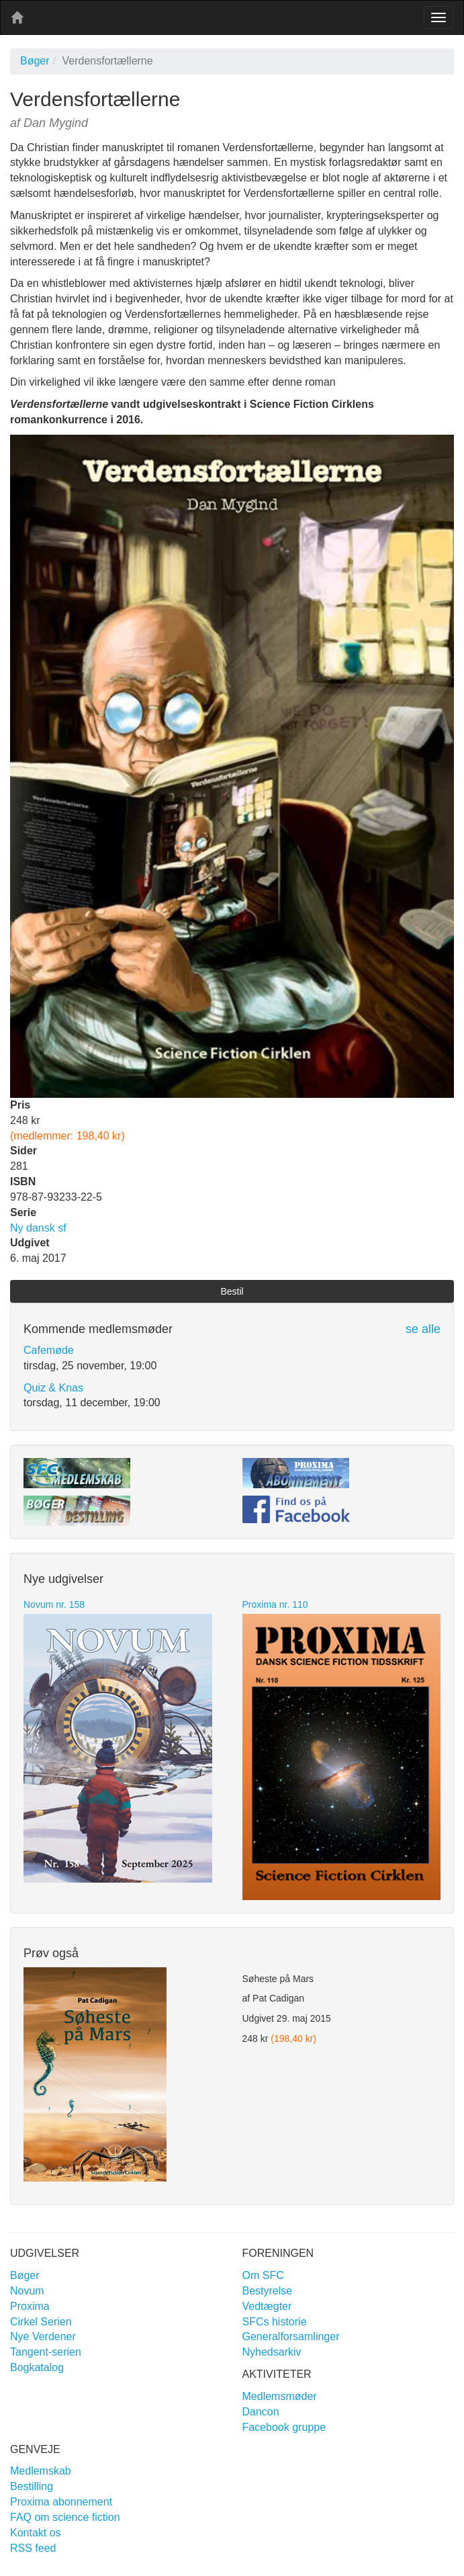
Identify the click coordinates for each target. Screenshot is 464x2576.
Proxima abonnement (61, 2501)
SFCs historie (274, 2321)
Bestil (231, 1291)
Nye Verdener (43, 2336)
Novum (27, 2290)
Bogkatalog (37, 2367)
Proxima (30, 2306)
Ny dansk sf (38, 1228)
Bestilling (31, 2486)
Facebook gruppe (284, 2427)
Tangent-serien (45, 2352)
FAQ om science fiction (65, 2517)
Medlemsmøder (279, 2396)
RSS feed (33, 2548)
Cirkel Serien (41, 2321)
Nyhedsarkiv (271, 2352)
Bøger (35, 61)
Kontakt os (35, 2532)
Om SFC (263, 2275)
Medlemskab (40, 2471)
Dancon (260, 2411)
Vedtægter (267, 2306)
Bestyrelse (267, 2290)
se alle (423, 1329)
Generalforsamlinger (291, 2336)
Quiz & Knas (53, 1387)
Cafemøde (49, 1350)
